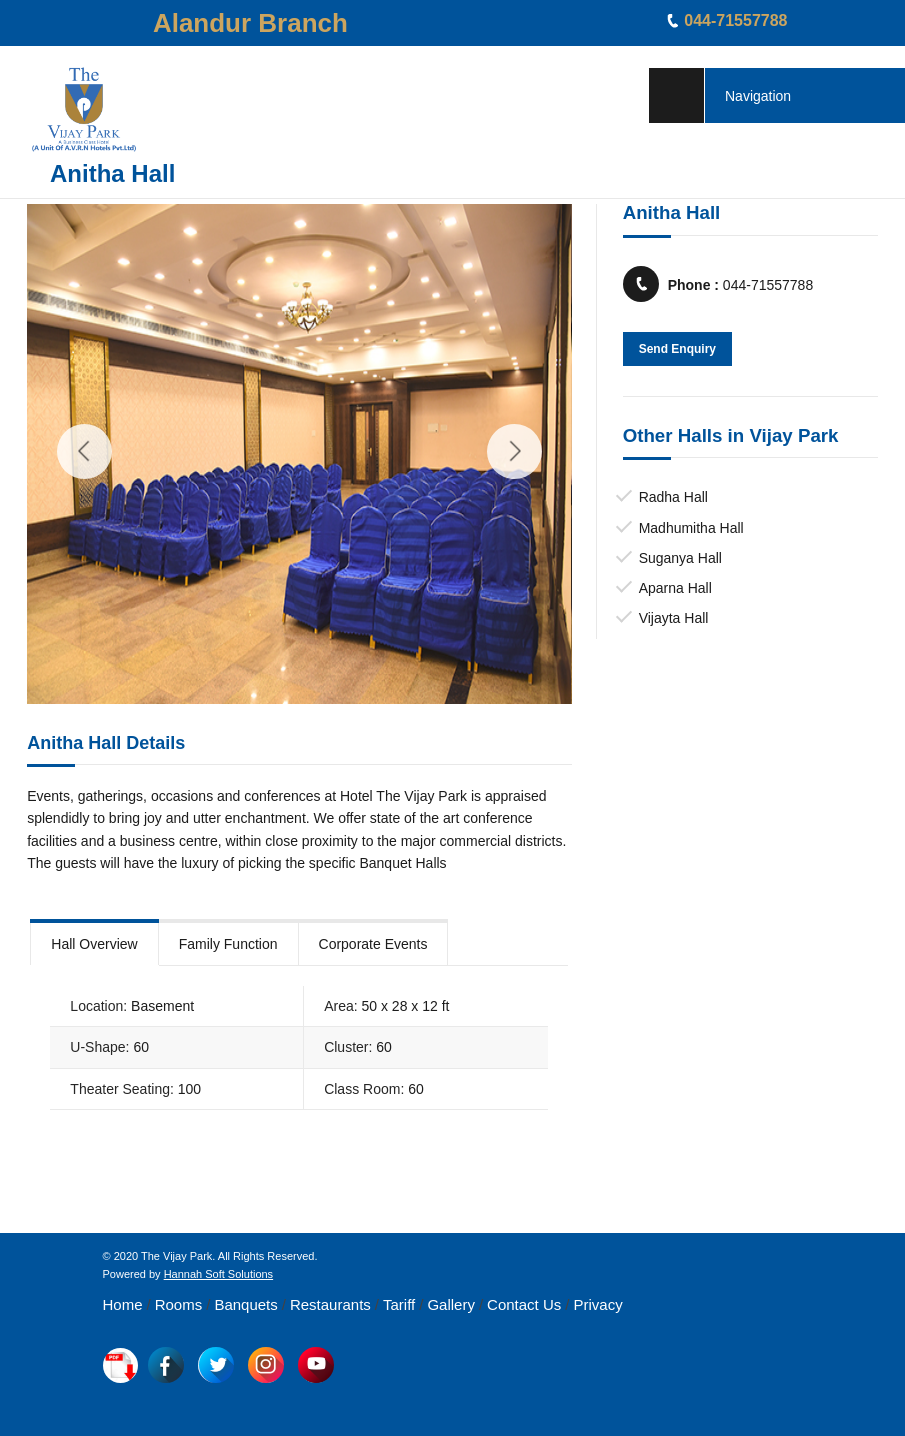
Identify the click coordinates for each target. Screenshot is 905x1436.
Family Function (228, 944)
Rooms (179, 1304)
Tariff (399, 1304)
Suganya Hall (680, 558)
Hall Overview (94, 944)
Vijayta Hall (674, 618)
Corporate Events (373, 944)
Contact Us (524, 1304)
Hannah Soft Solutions (218, 1274)
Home (123, 1304)
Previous (84, 451)
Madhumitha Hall (691, 528)
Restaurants (330, 1304)
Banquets (245, 1304)
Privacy (597, 1304)
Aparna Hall (675, 588)
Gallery (451, 1304)
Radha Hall (673, 497)
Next (514, 451)
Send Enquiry (677, 349)
